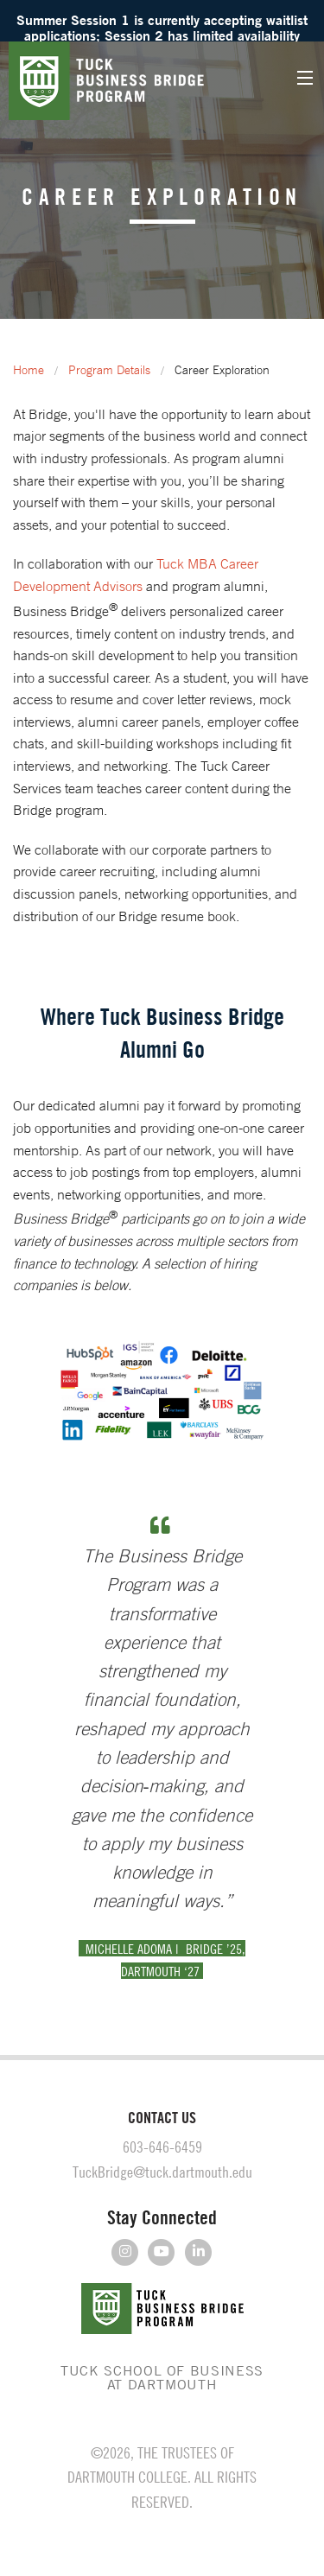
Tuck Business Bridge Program (125, 80)
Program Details (109, 370)
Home (28, 370)
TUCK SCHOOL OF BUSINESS (162, 2377)
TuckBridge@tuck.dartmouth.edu (162, 2172)
